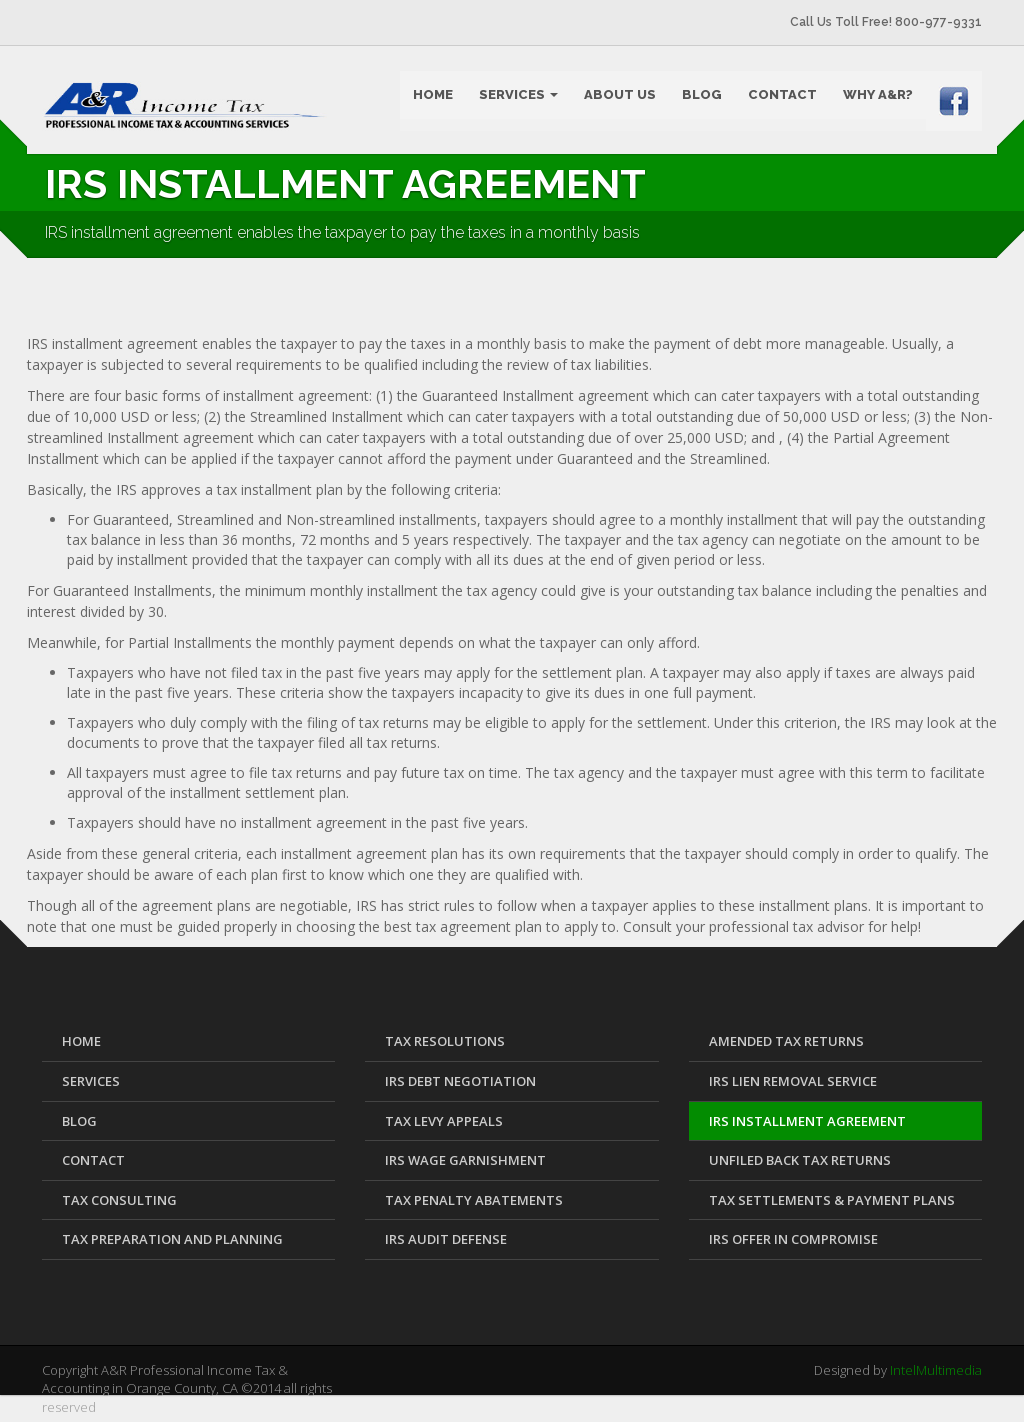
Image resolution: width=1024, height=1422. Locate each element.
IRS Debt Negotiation (460, 1088)
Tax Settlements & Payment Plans (832, 1206)
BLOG (702, 95)
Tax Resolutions (445, 1048)
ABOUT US (620, 95)
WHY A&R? (878, 95)
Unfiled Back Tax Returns (800, 1167)
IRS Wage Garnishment (465, 1167)
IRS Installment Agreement (807, 1127)
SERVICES (518, 95)
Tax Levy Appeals (444, 1127)
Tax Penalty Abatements (474, 1206)
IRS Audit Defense (446, 1246)
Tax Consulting (119, 1206)
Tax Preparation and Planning (172, 1246)
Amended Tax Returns (786, 1048)
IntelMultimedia (936, 1376)
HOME (433, 95)
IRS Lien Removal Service (793, 1088)
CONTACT (782, 95)
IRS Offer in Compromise (793, 1246)
